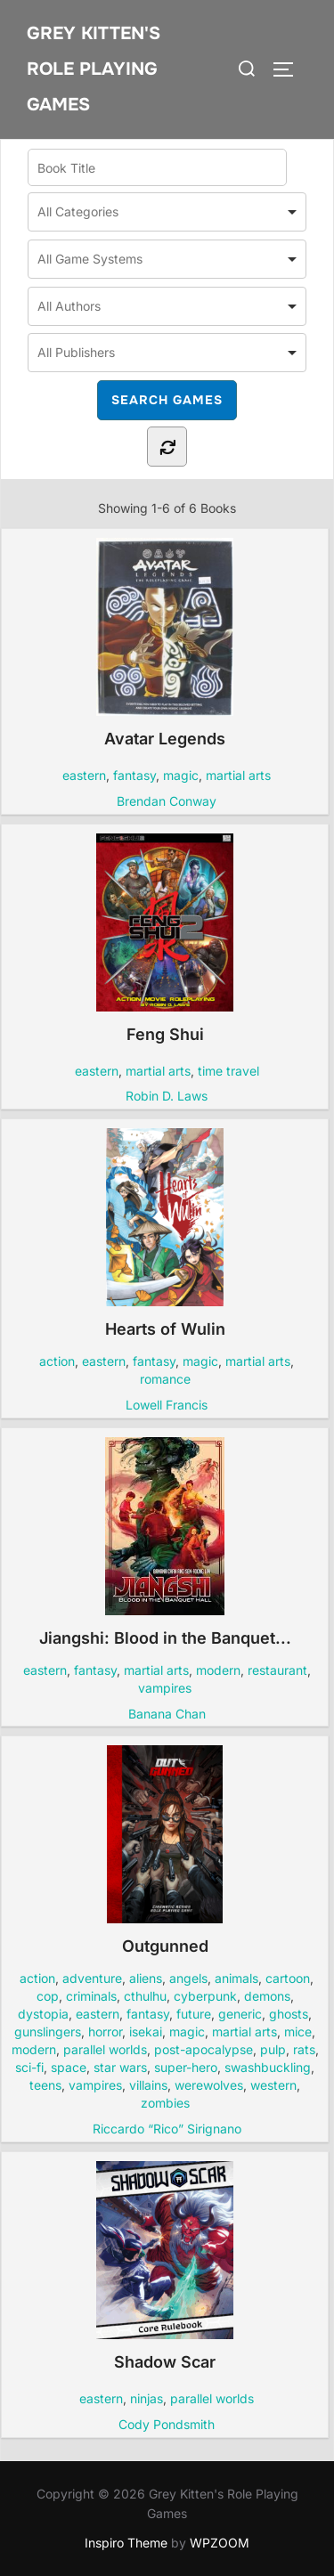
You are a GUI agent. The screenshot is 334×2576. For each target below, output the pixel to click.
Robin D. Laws (167, 1095)
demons (267, 1995)
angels (188, 1978)
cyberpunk (205, 1995)
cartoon (287, 1978)
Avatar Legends (165, 643)
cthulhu (145, 1995)
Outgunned (165, 1850)
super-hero (185, 2067)
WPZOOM (219, 2542)
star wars (120, 2067)
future (193, 2013)
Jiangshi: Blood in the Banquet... (165, 1542)
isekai (145, 2031)
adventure (92, 1978)
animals (236, 1978)
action (57, 1361)
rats (304, 2049)
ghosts (288, 2013)
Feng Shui (164, 938)
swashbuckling (267, 2067)
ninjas (146, 2398)
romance (165, 1378)
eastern (84, 775)
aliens (145, 1978)
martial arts (238, 775)
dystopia (43, 2013)
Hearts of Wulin (165, 1233)
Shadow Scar (165, 2266)
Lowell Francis (167, 1404)
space (68, 2067)
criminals (91, 1995)
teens (45, 2084)
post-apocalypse (203, 2049)
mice (298, 2031)
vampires (164, 1687)
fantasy (134, 775)
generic (240, 2013)
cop (48, 1995)
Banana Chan (167, 1713)
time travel (228, 1070)
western (273, 2084)
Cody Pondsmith (166, 2424)
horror (105, 2031)
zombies (165, 2102)
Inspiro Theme (126, 2542)
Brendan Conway (166, 801)
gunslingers (47, 2031)
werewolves (209, 2084)
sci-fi (29, 2067)
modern (218, 1670)
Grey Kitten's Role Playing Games (93, 69)
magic (181, 775)
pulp (273, 2049)
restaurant (277, 1670)
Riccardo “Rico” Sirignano (167, 2128)
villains (148, 2084)
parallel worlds (105, 2049)
